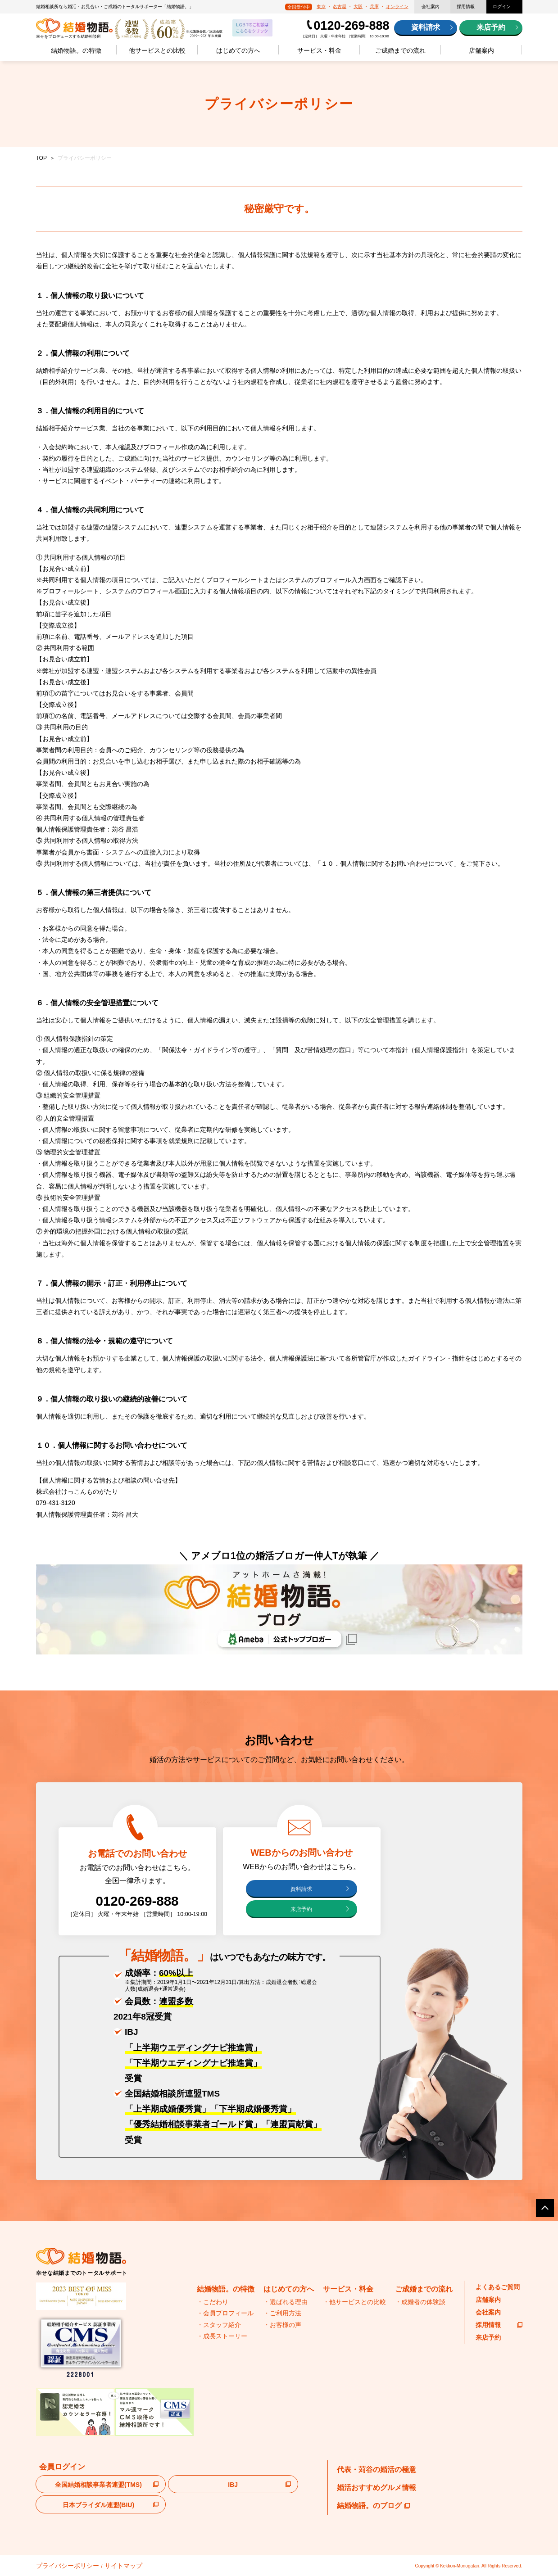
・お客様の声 (282, 2327)
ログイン (502, 6)
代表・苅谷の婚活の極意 (376, 2471)
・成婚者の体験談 (420, 2303)
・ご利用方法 (282, 2315)
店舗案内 (481, 50)
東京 (321, 6)
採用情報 (466, 6)
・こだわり (212, 2303)
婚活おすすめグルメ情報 (376, 2489)
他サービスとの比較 (157, 50)
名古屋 (339, 6)
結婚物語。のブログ (373, 2507)
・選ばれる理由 (285, 2303)
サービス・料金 (319, 50)
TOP (41, 158)
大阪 (358, 6)
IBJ (233, 2486)
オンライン (397, 6)
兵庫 (374, 6)
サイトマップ (99, 2566)
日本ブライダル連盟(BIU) (98, 2507)
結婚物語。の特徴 (76, 50)
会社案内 (431, 6)
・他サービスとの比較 (354, 2303)
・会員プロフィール (225, 2315)
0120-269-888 (351, 25)
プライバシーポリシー (58, 2566)
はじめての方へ (238, 50)
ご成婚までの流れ (400, 50)
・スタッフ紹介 (219, 2327)
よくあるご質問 (498, 2289)
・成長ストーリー (222, 2338)
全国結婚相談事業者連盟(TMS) (98, 2486)
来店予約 (490, 27)
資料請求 (425, 27)
